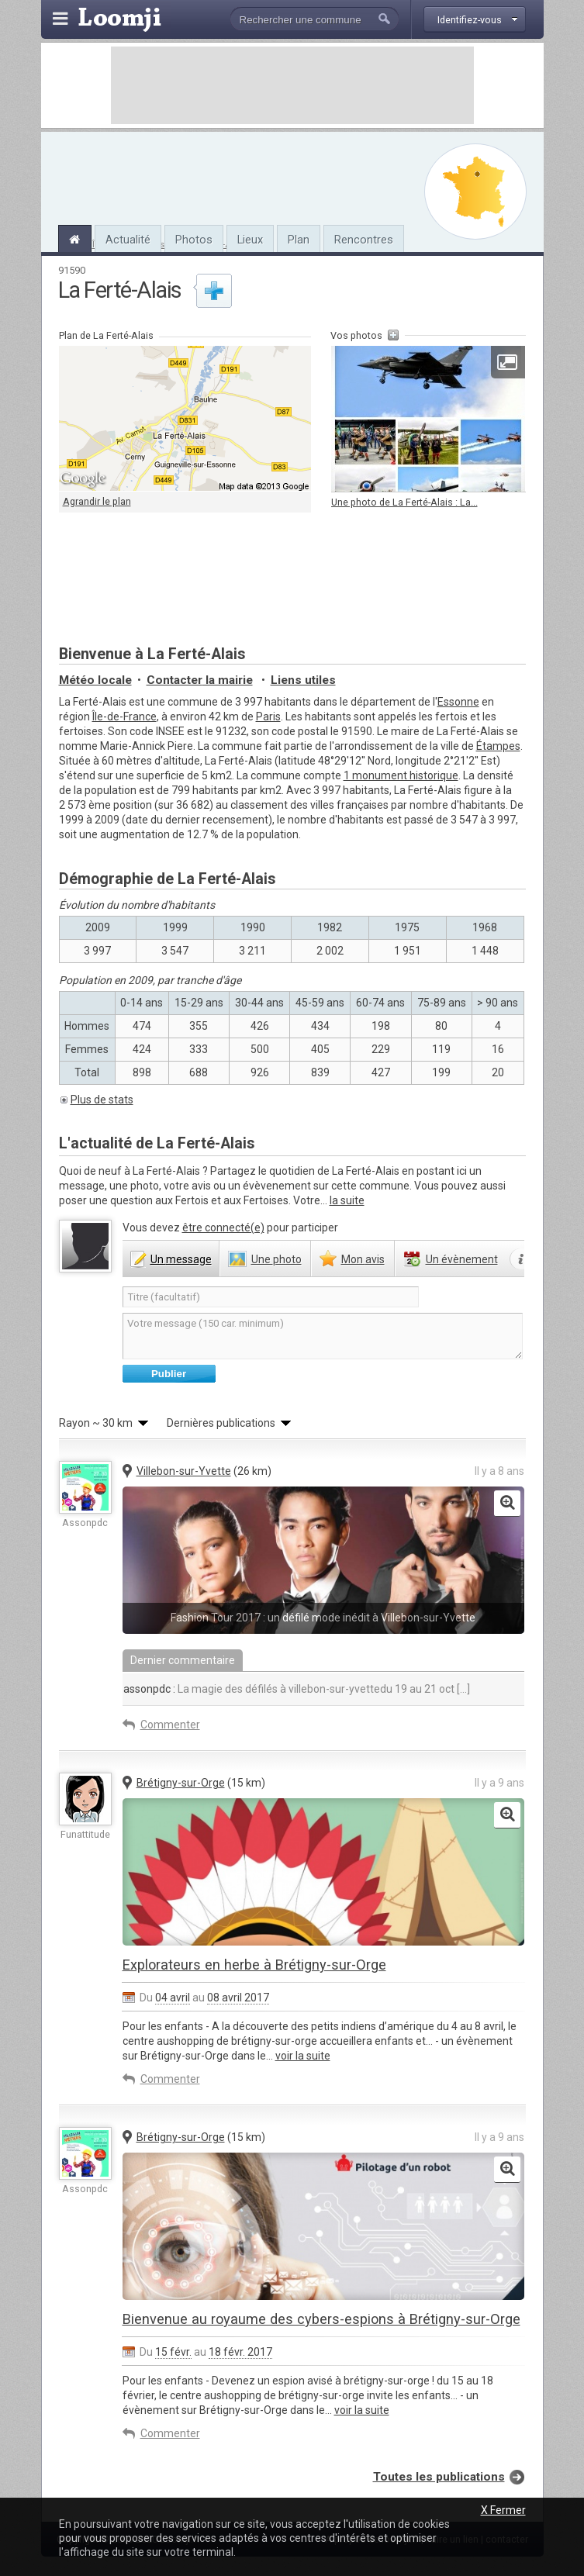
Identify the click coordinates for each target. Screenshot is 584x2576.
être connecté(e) (223, 1227)
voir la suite (302, 2055)
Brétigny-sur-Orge (180, 1783)
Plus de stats (102, 1099)
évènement (462, 1259)
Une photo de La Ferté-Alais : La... (404, 502)
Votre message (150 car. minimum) (323, 1336)
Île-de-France (124, 716)
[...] (462, 1689)
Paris (268, 716)
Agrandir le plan (97, 501)
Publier (168, 1374)
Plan (298, 240)
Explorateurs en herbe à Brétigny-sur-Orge (254, 1964)
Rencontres (363, 240)
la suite (347, 1200)
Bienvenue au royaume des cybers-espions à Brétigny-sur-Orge (321, 2319)
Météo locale (95, 680)
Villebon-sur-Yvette (183, 1471)
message (181, 1259)
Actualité (127, 240)
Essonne (458, 702)
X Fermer (503, 2510)
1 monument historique (401, 775)
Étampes (498, 746)
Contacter (200, 680)
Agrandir (507, 362)
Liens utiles (303, 680)
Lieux (250, 240)
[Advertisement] (292, 85)
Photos (194, 240)
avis (363, 1259)
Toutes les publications (439, 2477)
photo (276, 1259)
